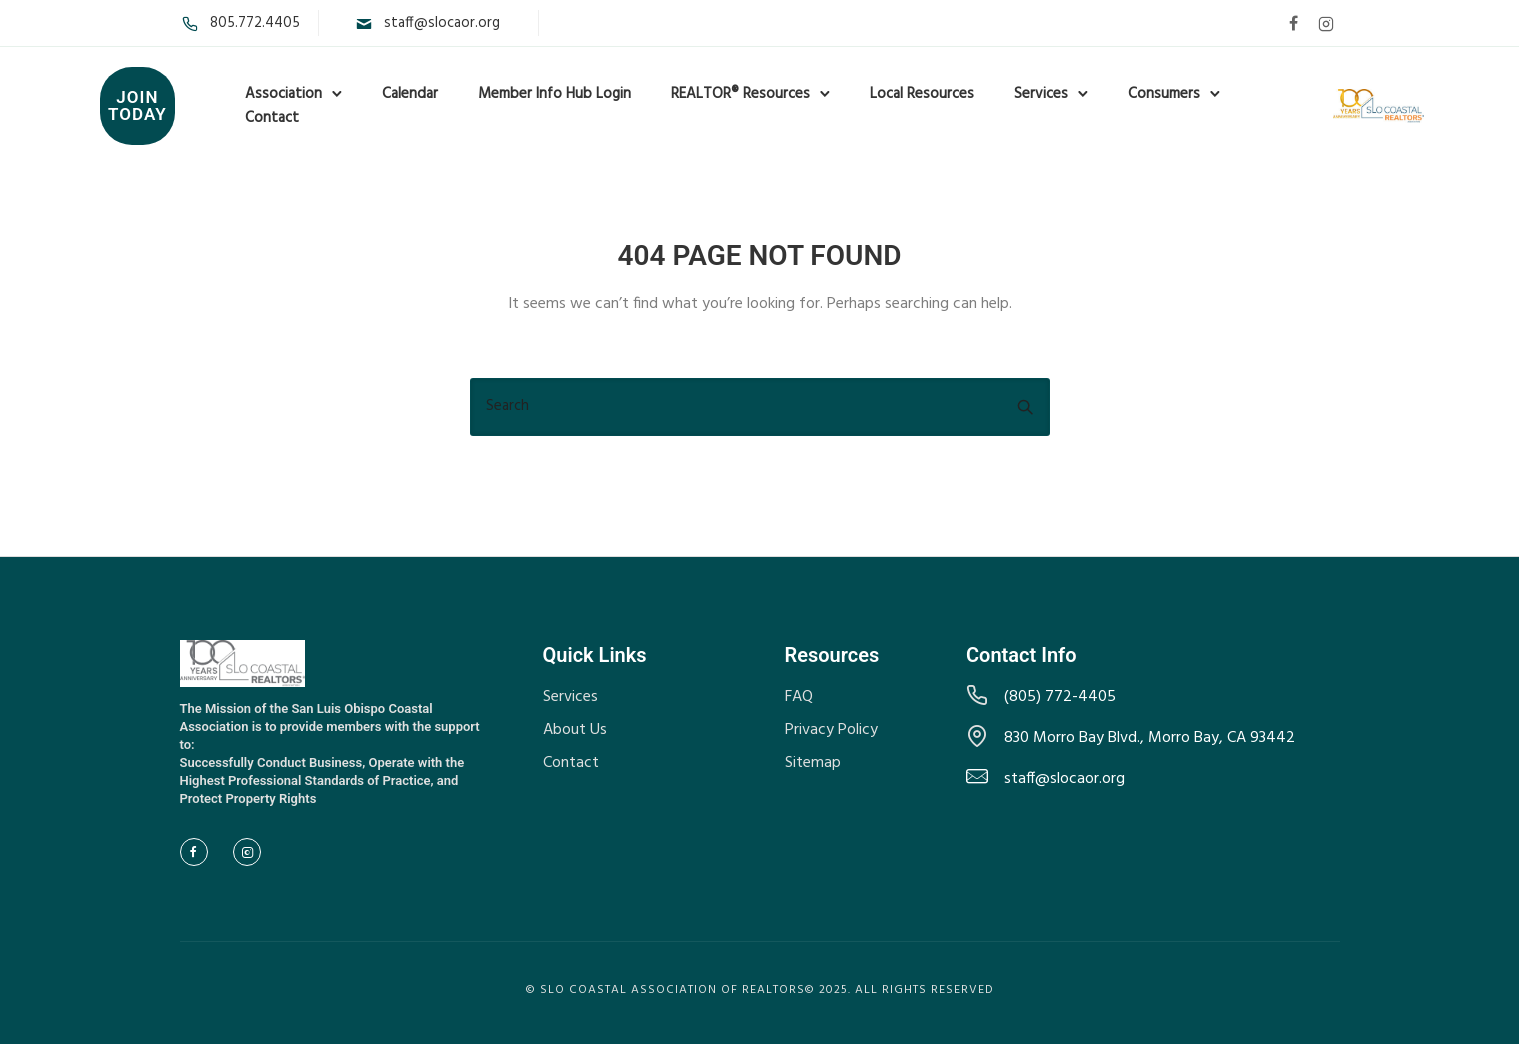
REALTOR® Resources (740, 94)
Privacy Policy (831, 730)
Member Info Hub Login (554, 94)
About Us (575, 730)
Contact (272, 118)
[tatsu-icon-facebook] (1293, 23)
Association (283, 94)
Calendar (410, 94)
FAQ (799, 697)
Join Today (137, 105)
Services (1041, 94)
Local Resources (922, 94)
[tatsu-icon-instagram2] (1326, 23)
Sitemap (813, 763)
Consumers (1164, 94)
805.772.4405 (255, 23)
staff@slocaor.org (442, 23)
